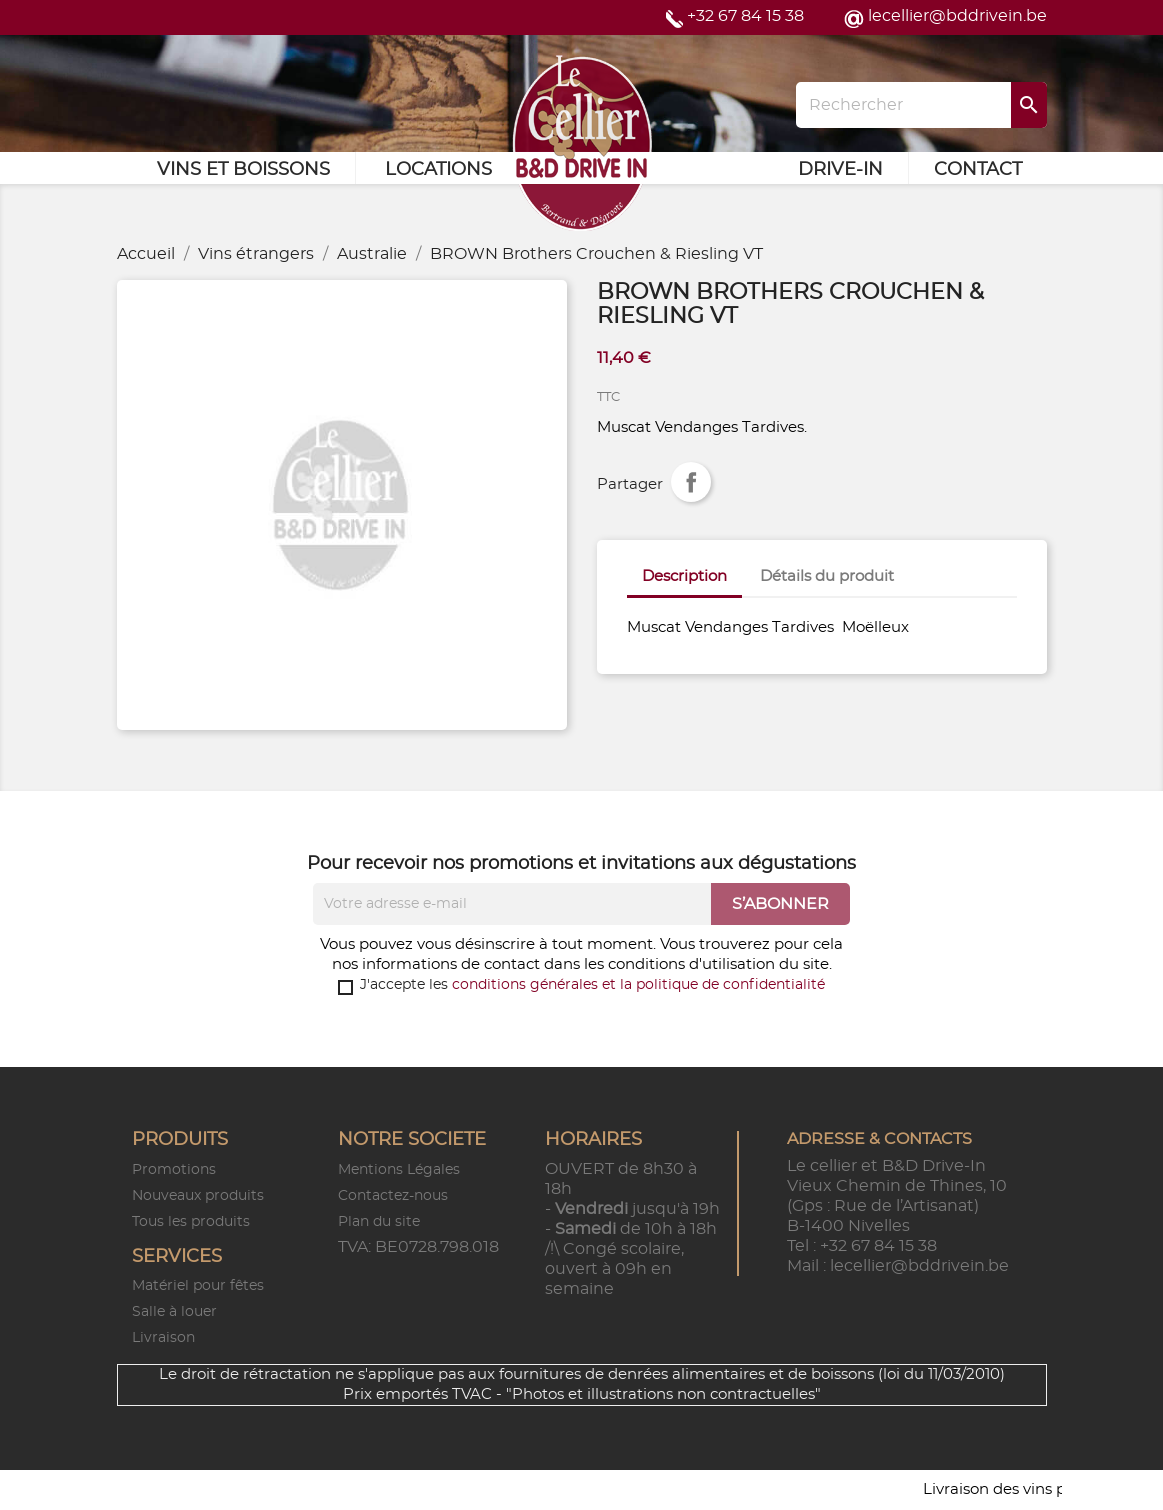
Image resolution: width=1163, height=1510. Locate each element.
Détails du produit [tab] (827, 576)
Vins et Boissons (243, 170)
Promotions (174, 1170)
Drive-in (840, 170)
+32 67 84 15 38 (745, 16)
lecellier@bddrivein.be (957, 16)
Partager (691, 482)
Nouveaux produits (198, 1196)
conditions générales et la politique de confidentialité (638, 985)
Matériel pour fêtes (198, 1286)
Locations (438, 170)
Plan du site (379, 1222)
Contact (978, 170)
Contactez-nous (393, 1196)
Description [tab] (684, 576)
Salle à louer (174, 1312)
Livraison (163, 1338)
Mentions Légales (399, 1170)
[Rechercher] (921, 105)
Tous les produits (191, 1222)
